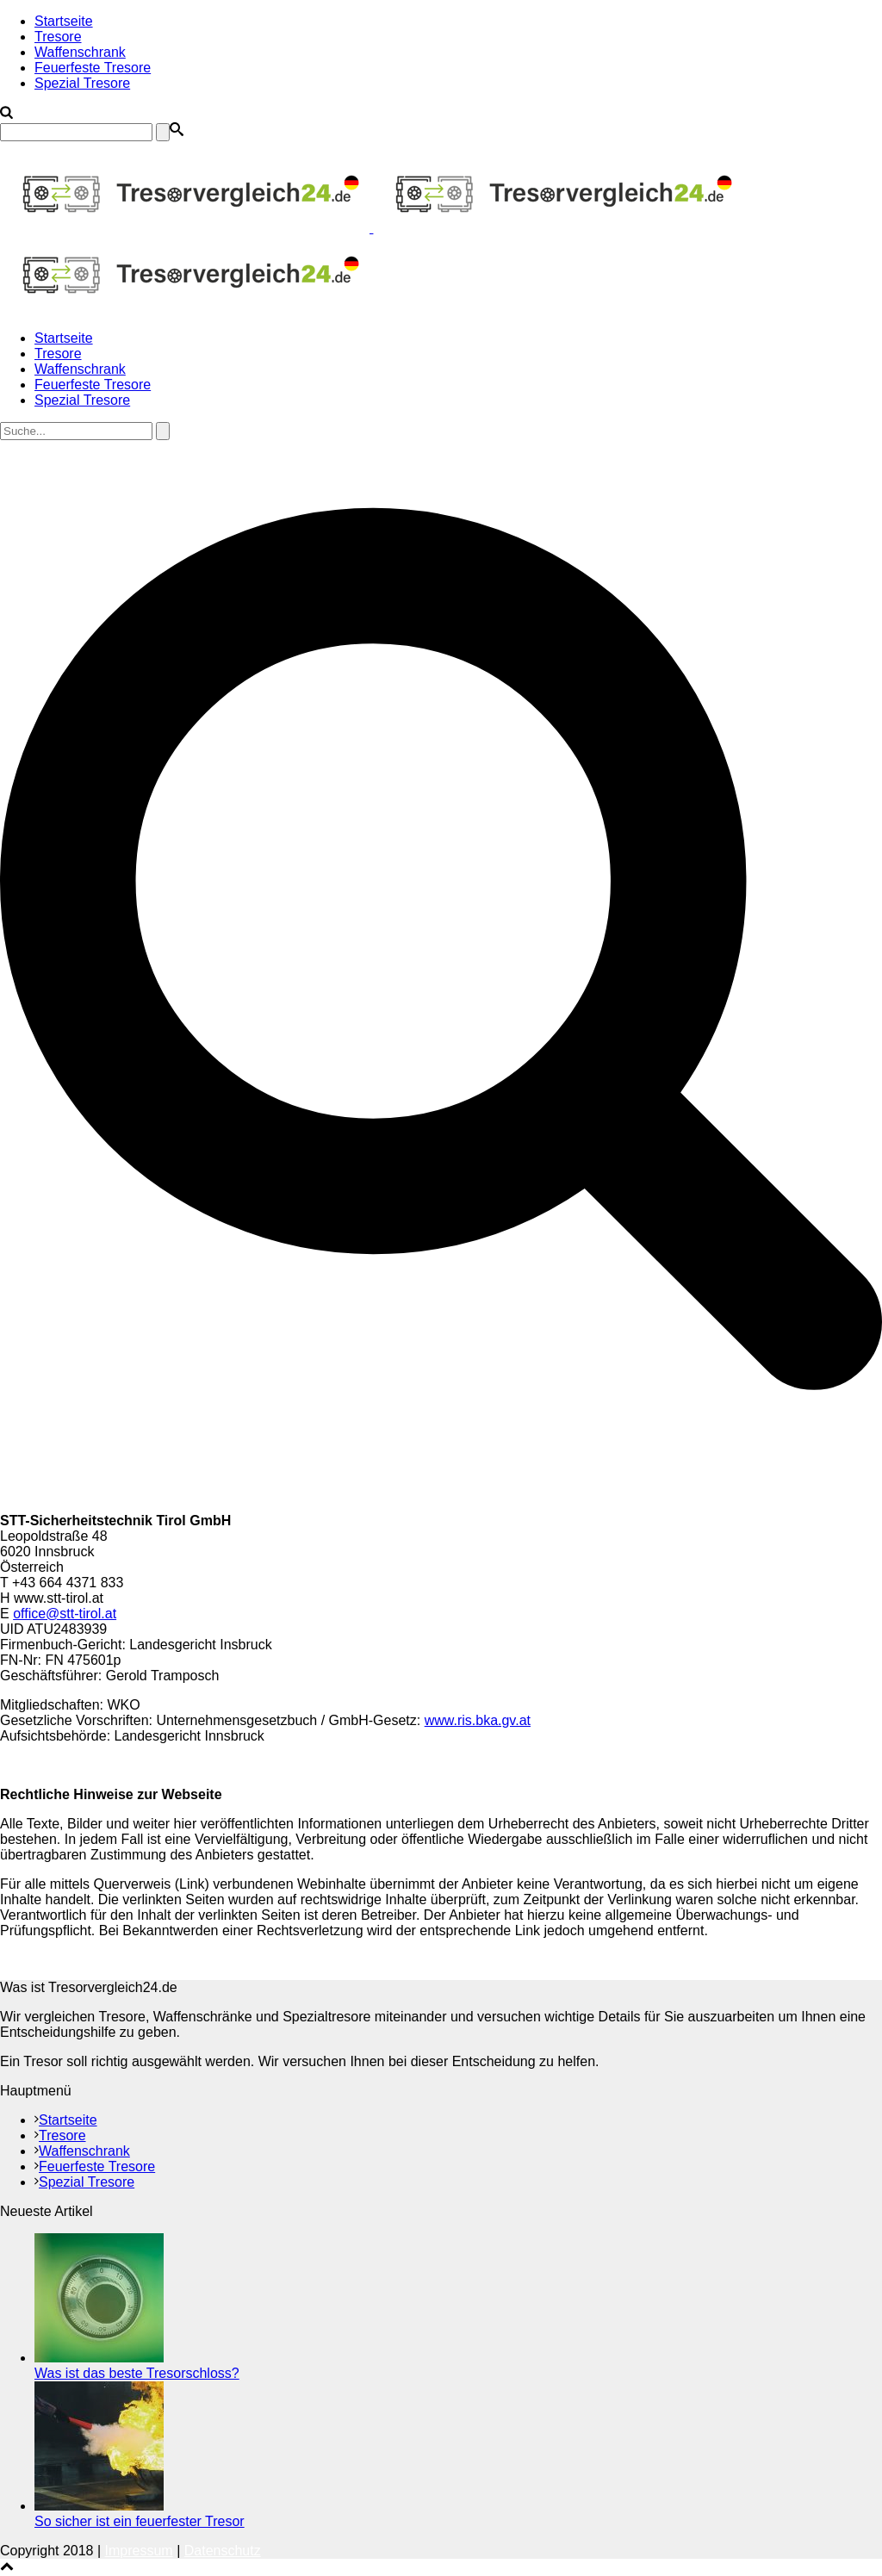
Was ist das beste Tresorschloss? (136, 2373)
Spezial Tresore (82, 83)
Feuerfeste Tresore (92, 67)
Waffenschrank (80, 52)
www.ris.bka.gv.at (478, 1720)
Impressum (139, 2550)
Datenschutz (222, 2550)
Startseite (63, 21)
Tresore (58, 36)
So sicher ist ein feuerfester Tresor (139, 2521)
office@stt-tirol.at (64, 1613)
